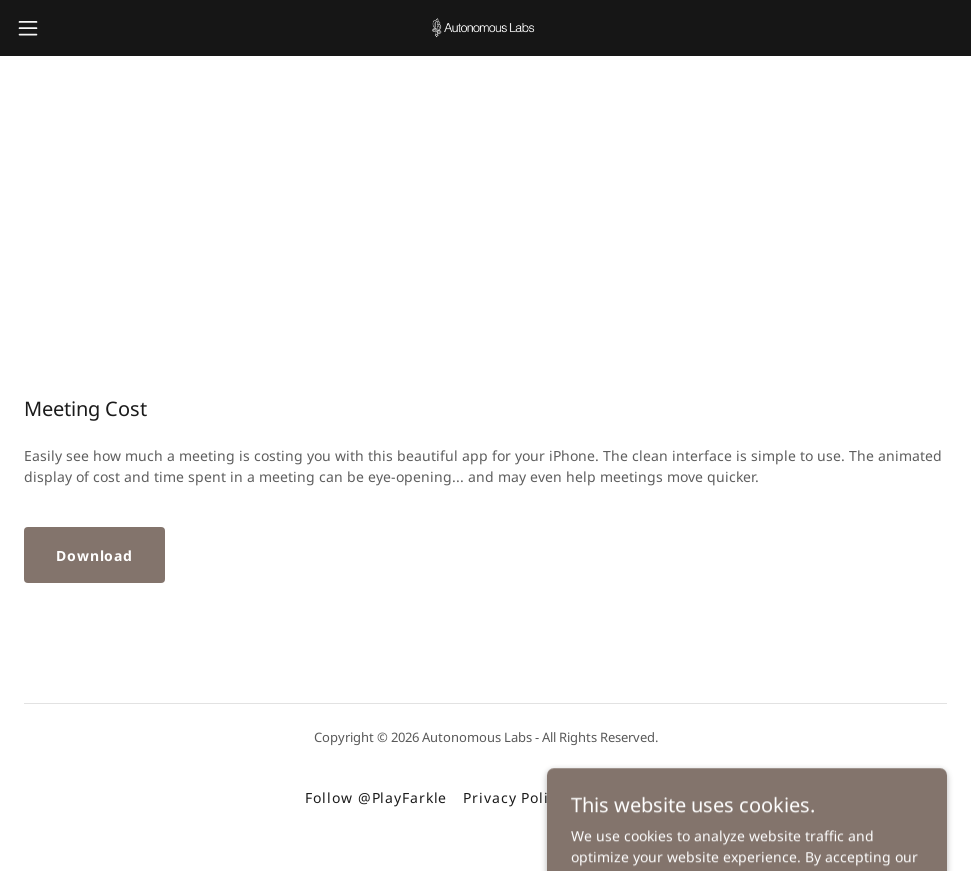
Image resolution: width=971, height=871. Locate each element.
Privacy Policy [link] (513, 797)
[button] (79, 28)
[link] (486, 28)
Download (94, 555)
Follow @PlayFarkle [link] (376, 797)
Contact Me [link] (623, 797)
